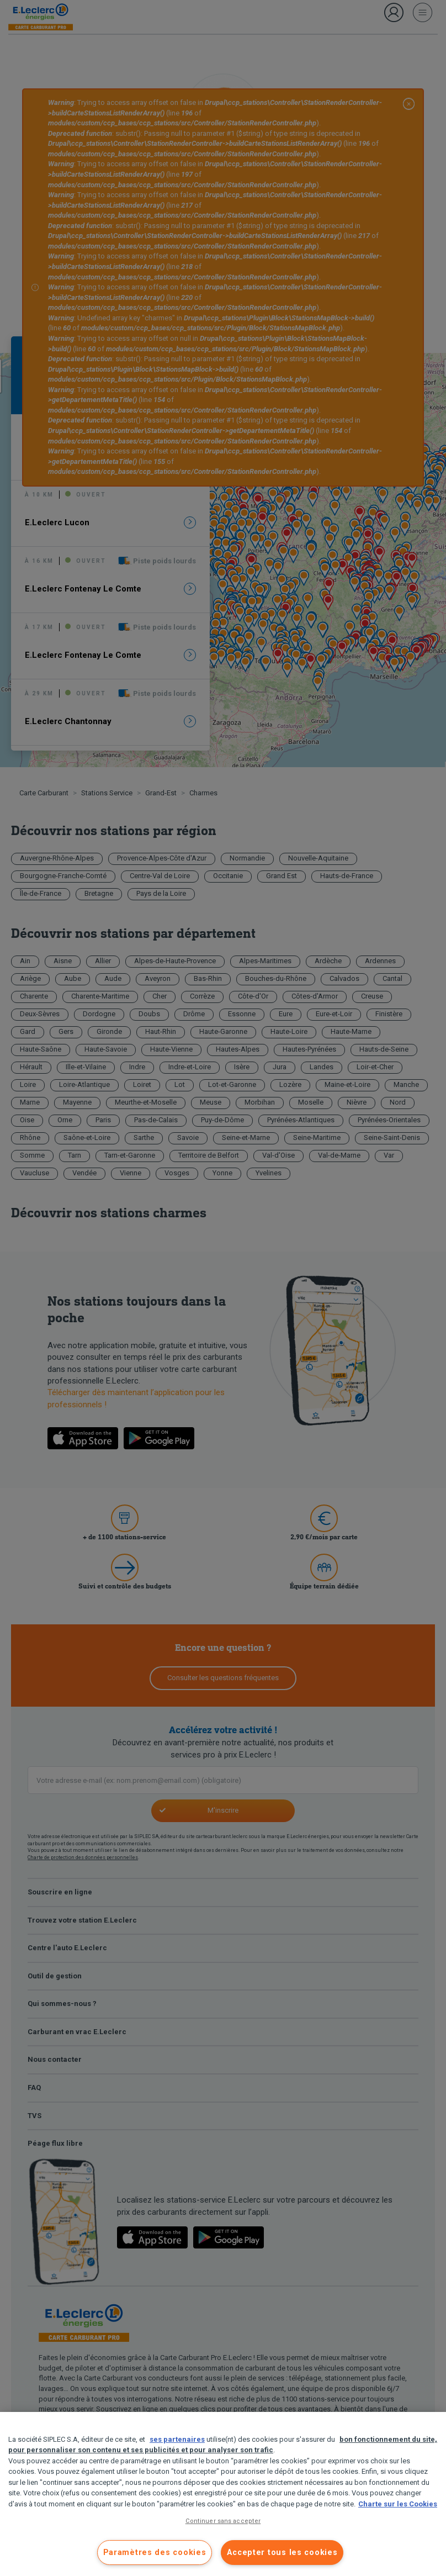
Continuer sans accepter (223, 2521)
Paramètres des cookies (154, 2552)
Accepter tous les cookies (282, 2552)
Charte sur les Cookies (397, 2504)
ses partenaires (177, 2439)
